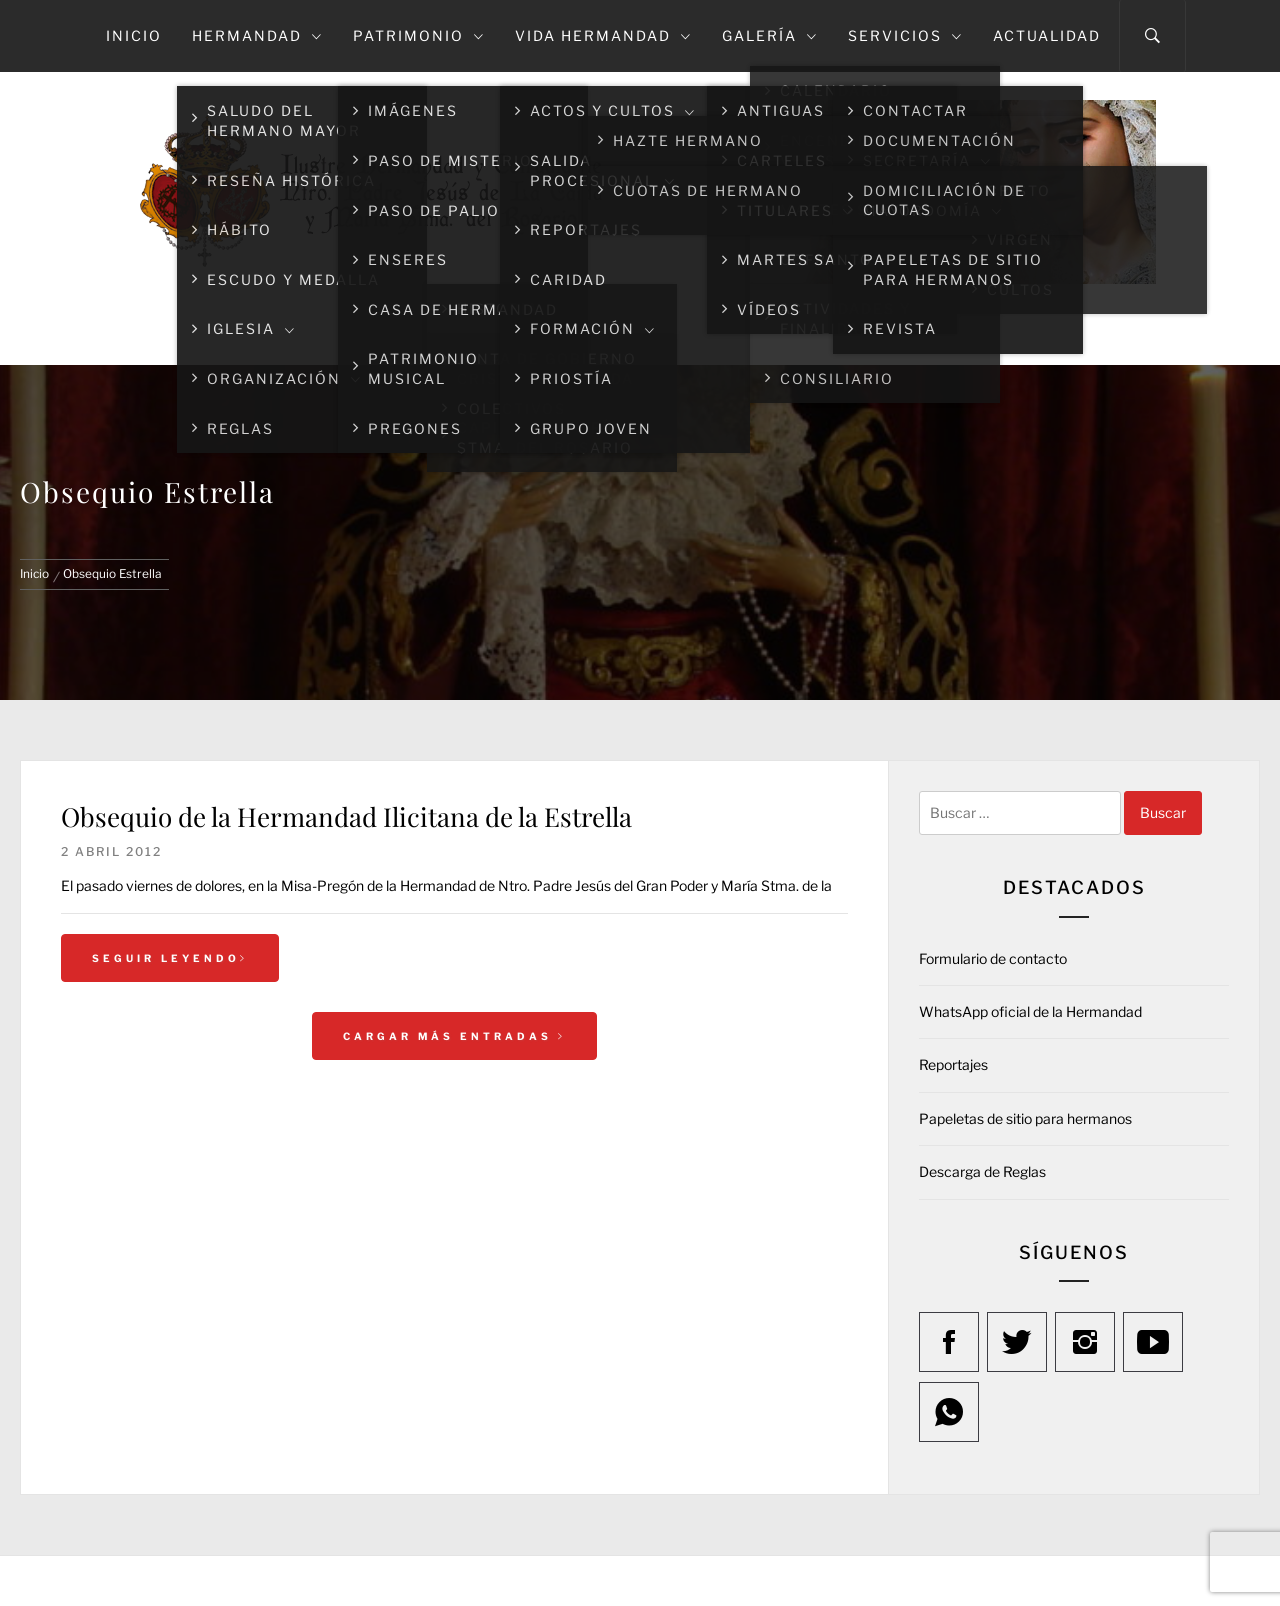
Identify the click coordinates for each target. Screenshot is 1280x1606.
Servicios (905, 35)
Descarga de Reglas (982, 1171)
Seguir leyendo (170, 958)
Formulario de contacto (993, 958)
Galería (770, 35)
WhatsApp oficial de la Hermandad (1030, 1011)
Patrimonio (419, 35)
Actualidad (1047, 35)
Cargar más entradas (454, 1036)
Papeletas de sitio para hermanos (1025, 1118)
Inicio (134, 35)
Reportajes (953, 1064)
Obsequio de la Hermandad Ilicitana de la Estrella (346, 816)
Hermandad (257, 35)
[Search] (1152, 36)
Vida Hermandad (603, 35)
